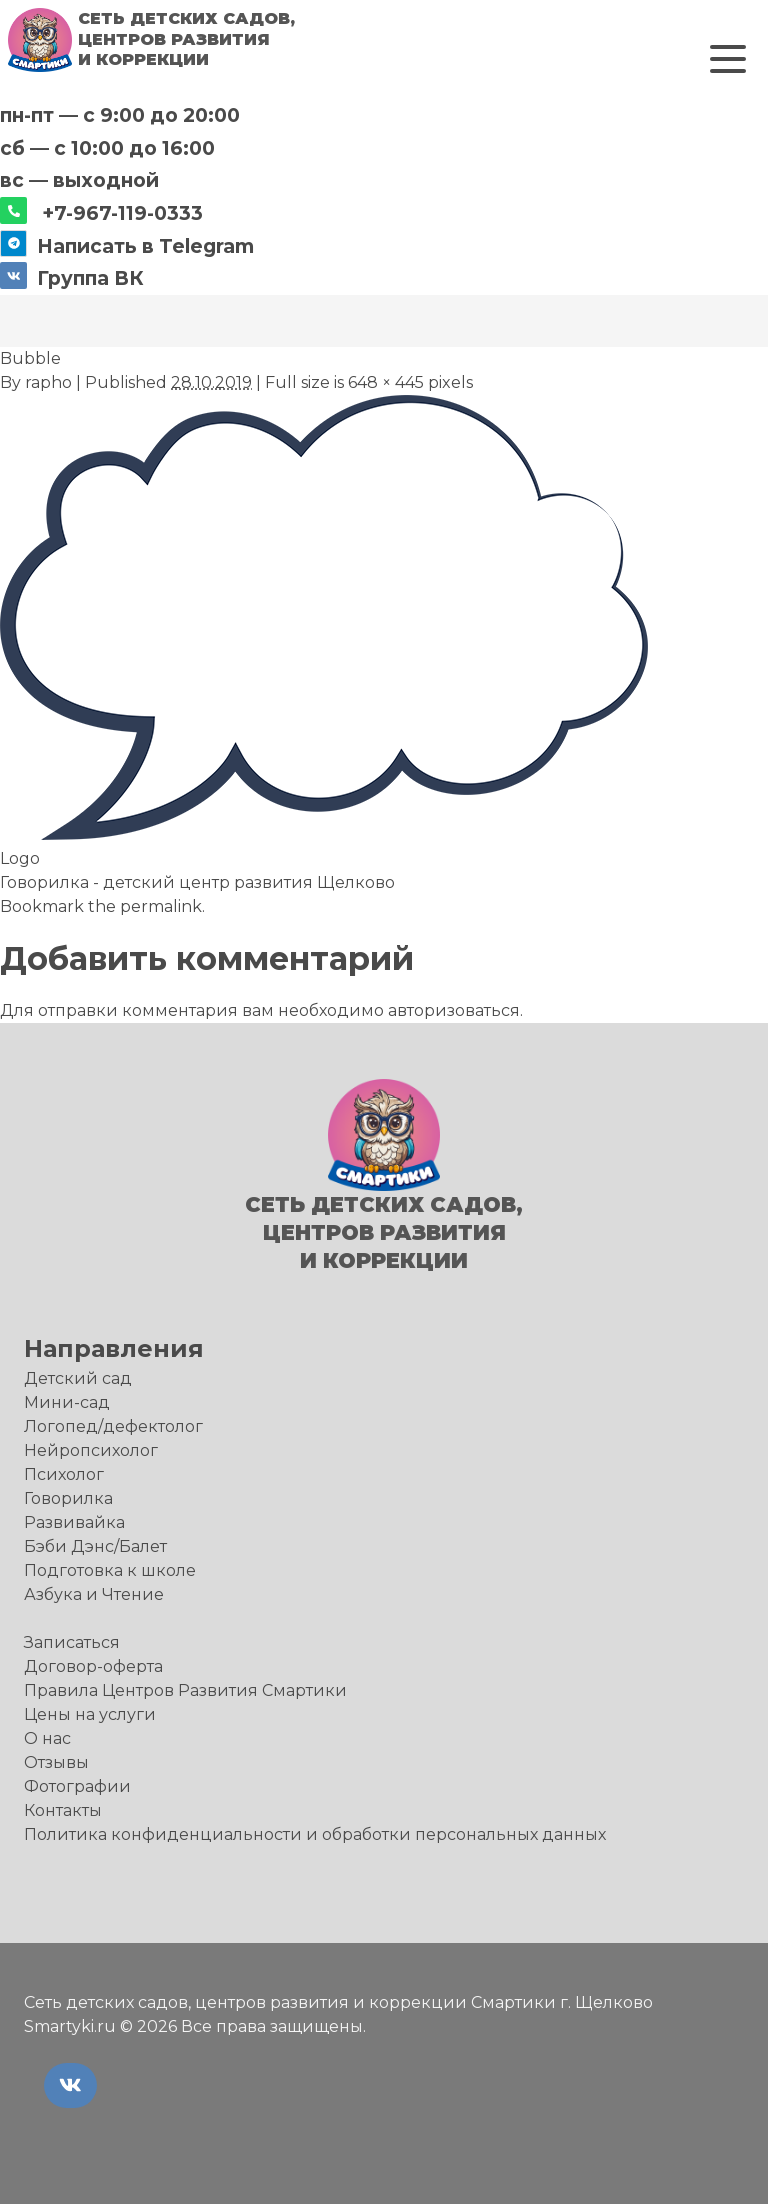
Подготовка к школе (110, 1570)
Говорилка (68, 1498)
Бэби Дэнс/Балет (95, 1546)
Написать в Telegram (145, 246)
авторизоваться (454, 1010)
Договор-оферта (93, 1666)
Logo (20, 858)
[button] (728, 59)
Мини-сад (67, 1402)
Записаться (72, 1642)
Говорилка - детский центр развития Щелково (197, 882)
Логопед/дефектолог (113, 1426)
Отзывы (56, 1762)
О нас (47, 1738)
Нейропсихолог (91, 1450)
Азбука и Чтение (94, 1594)
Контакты (63, 1810)
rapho (48, 382)
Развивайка (74, 1522)
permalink (161, 906)
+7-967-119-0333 (122, 213)
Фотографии (77, 1786)
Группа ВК (90, 278)
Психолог (64, 1474)
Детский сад (78, 1378)
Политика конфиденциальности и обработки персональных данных (315, 1834)
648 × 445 (386, 382)
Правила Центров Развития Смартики (185, 1690)
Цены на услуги (90, 1714)
